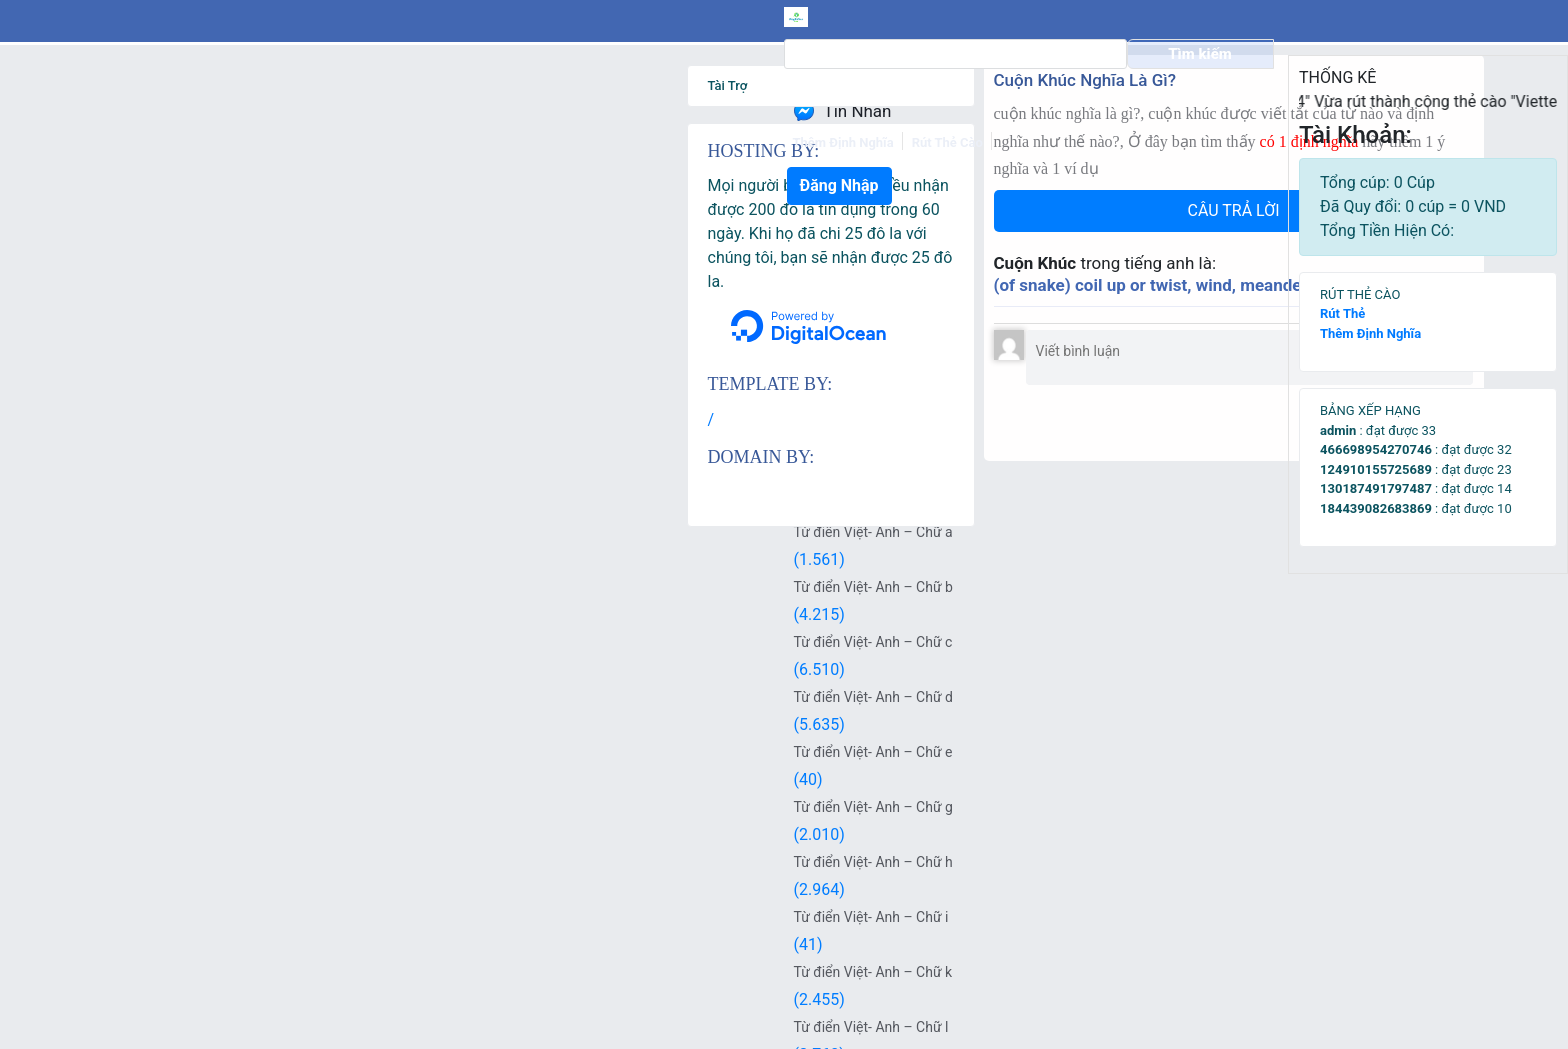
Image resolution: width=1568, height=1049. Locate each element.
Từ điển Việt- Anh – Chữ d (248, 697)
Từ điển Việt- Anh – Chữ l (246, 1027)
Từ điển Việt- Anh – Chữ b (248, 587)
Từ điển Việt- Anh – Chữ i (246, 917)
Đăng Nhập (1206, 18)
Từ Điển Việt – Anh (227, 477)
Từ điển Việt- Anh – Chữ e (248, 752)
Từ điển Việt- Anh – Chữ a (248, 532)
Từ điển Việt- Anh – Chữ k (248, 972)
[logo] (190, 17)
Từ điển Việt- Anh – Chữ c (248, 642)
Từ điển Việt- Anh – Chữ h (248, 862)
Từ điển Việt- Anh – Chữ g (248, 807)
